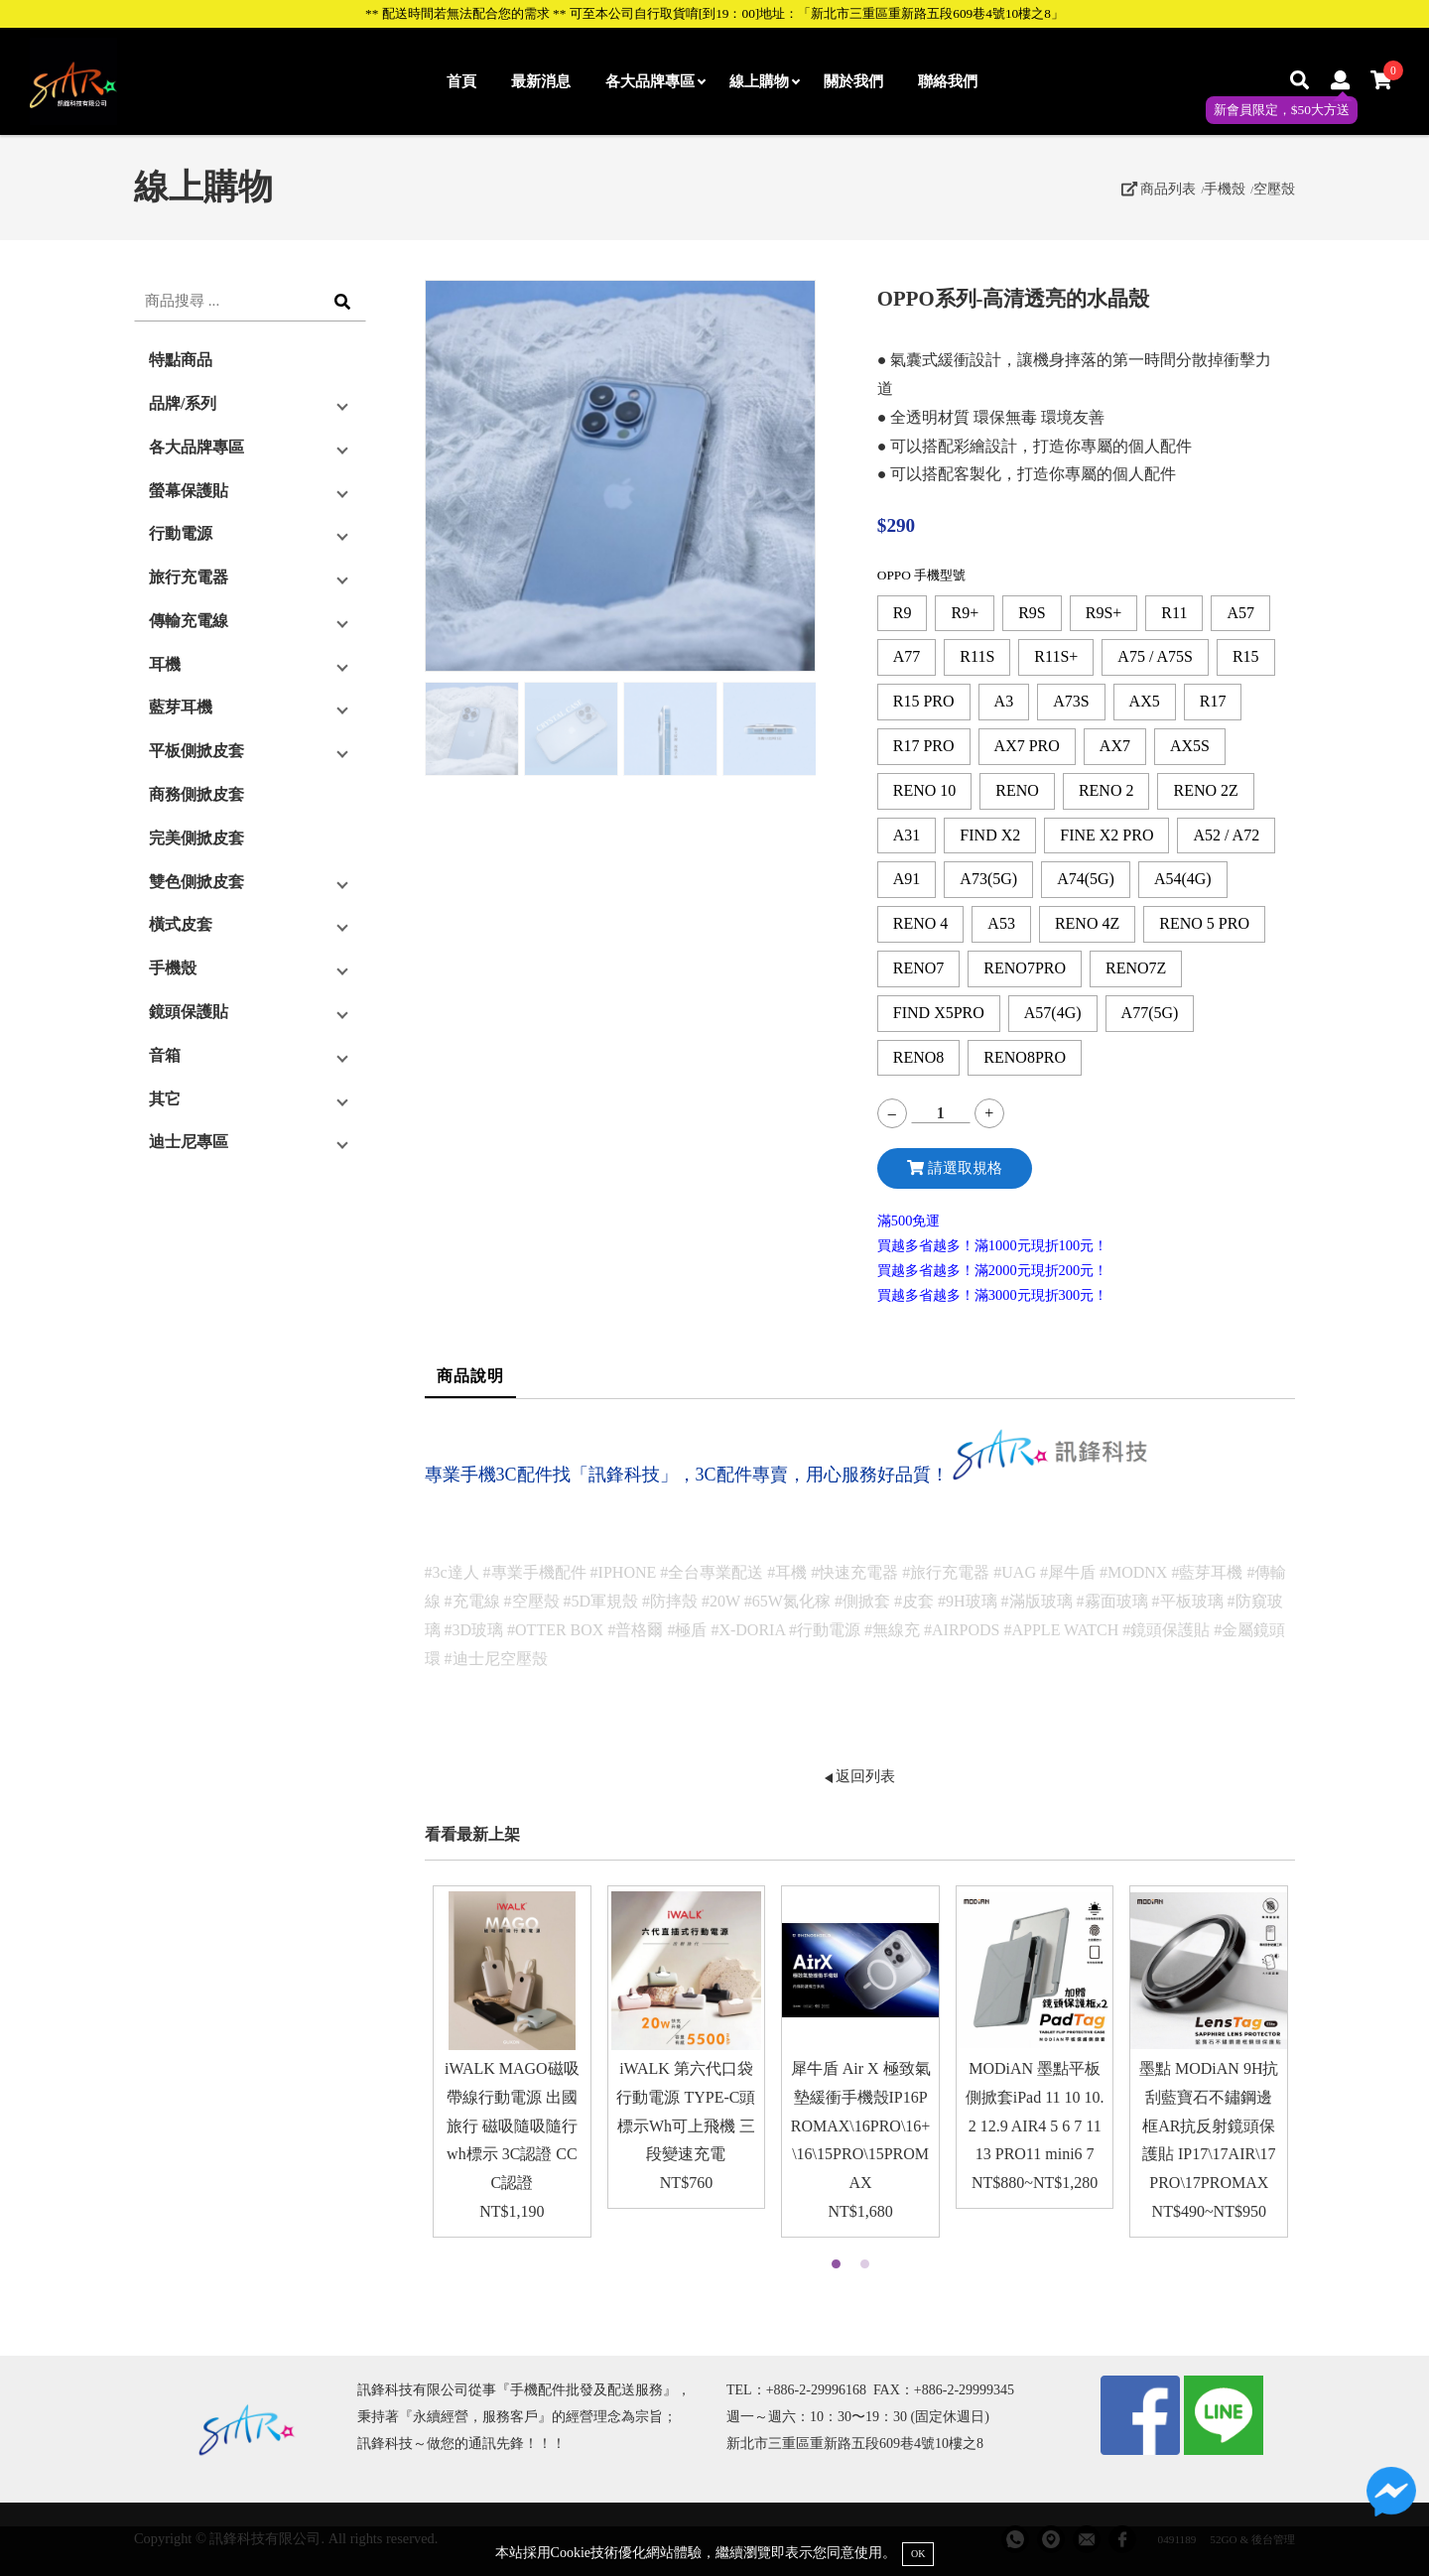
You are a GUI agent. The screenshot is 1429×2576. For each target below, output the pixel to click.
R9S (1032, 612)
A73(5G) (988, 878)
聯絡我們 (947, 80)
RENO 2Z (1205, 790)
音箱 (165, 1055)
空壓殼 (1274, 188)
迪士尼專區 (188, 1141)
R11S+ (1056, 656)
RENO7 (919, 968)
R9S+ (1104, 612)
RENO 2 (1106, 790)
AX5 (1144, 701)
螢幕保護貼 (188, 490)
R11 (1174, 612)
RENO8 (919, 1057)
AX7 (1115, 745)
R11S (977, 656)
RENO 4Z (1087, 923)
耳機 (165, 664)
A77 (907, 656)
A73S (1071, 701)
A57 (1240, 612)
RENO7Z (1135, 968)
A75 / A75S (1155, 656)
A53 (1001, 923)
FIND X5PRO (938, 1012)
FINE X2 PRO (1106, 835)
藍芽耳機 (180, 707)
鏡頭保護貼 (188, 1011)
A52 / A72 (1226, 835)
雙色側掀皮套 (196, 881)
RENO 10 (925, 790)
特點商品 (180, 359)
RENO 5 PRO (1204, 923)
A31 (907, 835)
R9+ (964, 612)
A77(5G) (1150, 1012)
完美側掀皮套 (196, 838)
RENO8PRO (1024, 1057)
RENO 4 (921, 923)
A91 (907, 878)
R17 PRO (924, 745)
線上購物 (764, 80)
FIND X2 (990, 835)
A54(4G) (1183, 878)
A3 (1004, 701)
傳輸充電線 (188, 620)
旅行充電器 (188, 577)
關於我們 (853, 80)
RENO (1017, 790)
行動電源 (180, 533)
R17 (1213, 701)
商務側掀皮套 (196, 794)
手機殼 (1224, 188)
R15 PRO (924, 701)
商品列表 (1159, 188)
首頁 (461, 80)
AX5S (1190, 745)
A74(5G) (1085, 878)
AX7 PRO (1027, 745)
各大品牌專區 (655, 80)
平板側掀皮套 (196, 750)
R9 (902, 612)
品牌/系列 (182, 403)
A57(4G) (1053, 1012)
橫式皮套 (180, 924)
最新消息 (541, 80)
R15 (1246, 656)
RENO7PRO (1024, 968)
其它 (165, 1099)
